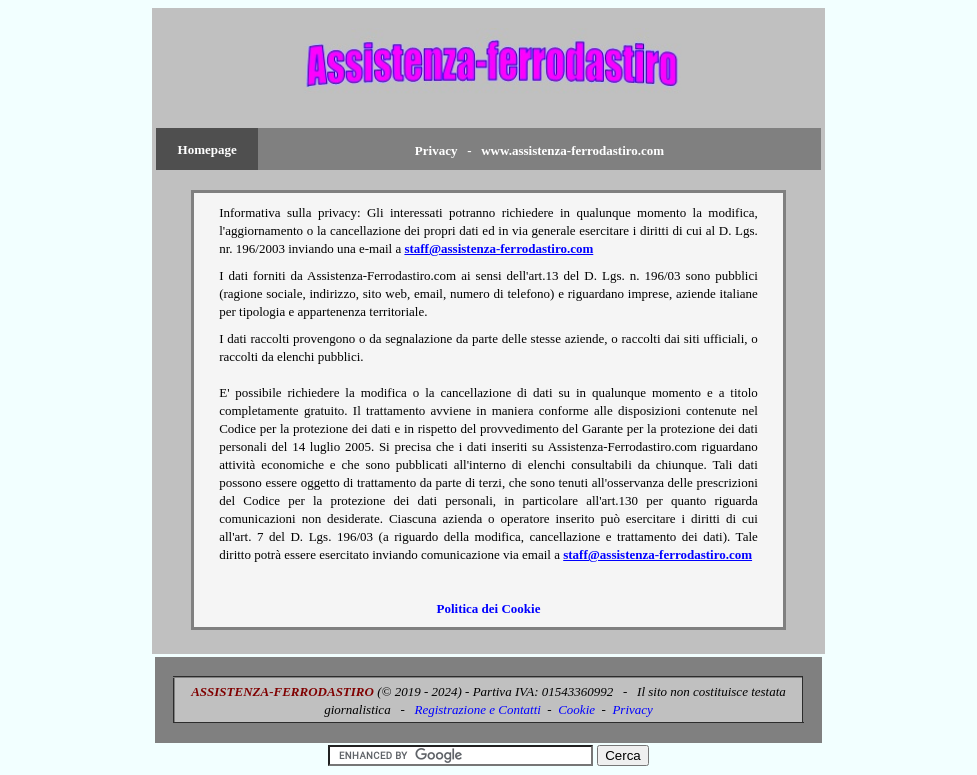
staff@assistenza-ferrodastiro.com (498, 248)
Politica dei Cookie (488, 608)
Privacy (632, 709)
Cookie (576, 709)
